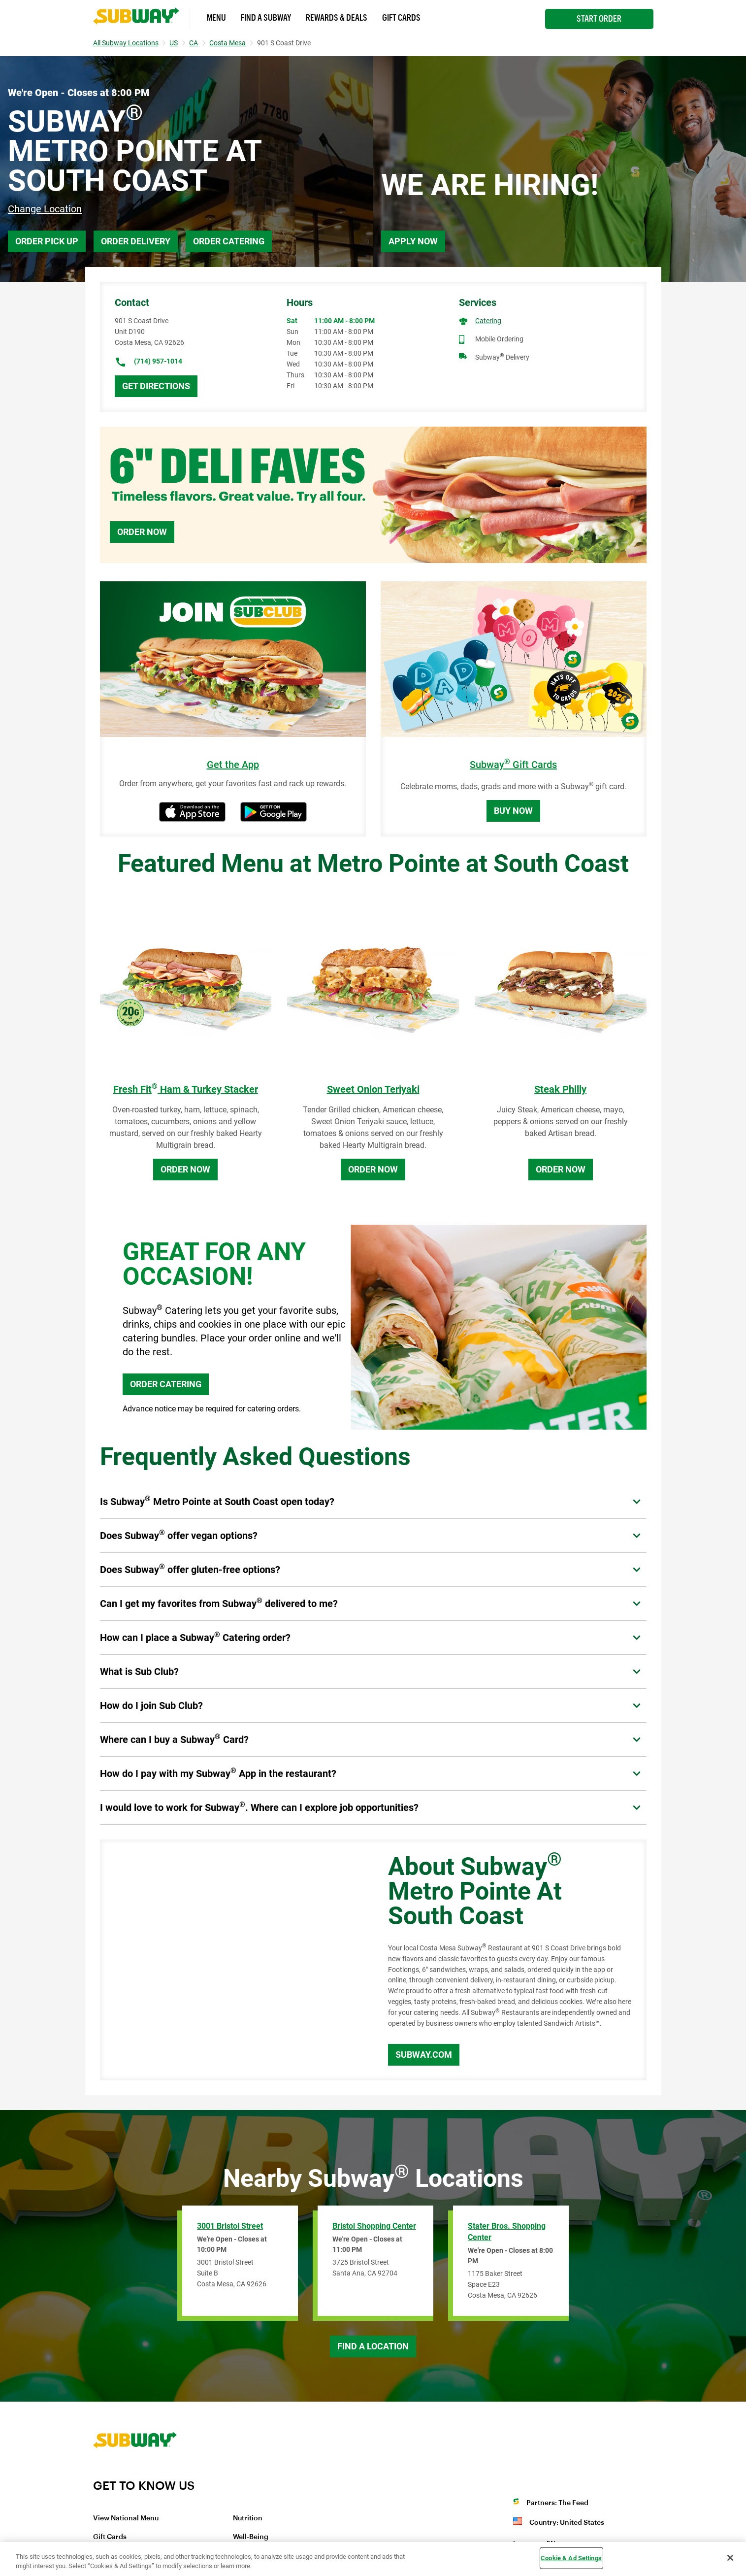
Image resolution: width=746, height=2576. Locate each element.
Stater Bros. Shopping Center (507, 2231)
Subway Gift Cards (513, 764)
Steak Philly (560, 1089)
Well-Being (250, 2537)
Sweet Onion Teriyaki (373, 1089)
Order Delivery (135, 241)
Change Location (45, 209)
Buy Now (513, 810)
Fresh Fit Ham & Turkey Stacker (185, 1089)
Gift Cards (401, 17)
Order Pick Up (46, 241)
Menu (216, 17)
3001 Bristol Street (230, 2226)
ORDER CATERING (165, 1384)
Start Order (599, 18)
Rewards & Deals (336, 17)
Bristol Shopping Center (374, 2226)
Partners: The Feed (557, 2503)
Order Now (142, 532)
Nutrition (247, 2518)
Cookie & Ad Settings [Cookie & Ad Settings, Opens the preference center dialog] (571, 2558)
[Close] (730, 2558)
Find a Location (373, 2346)
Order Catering (228, 241)
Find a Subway (266, 17)
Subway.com (423, 2054)
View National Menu (126, 2518)
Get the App (233, 764)
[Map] (233, 1960)
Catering (488, 321)
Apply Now (413, 241)
